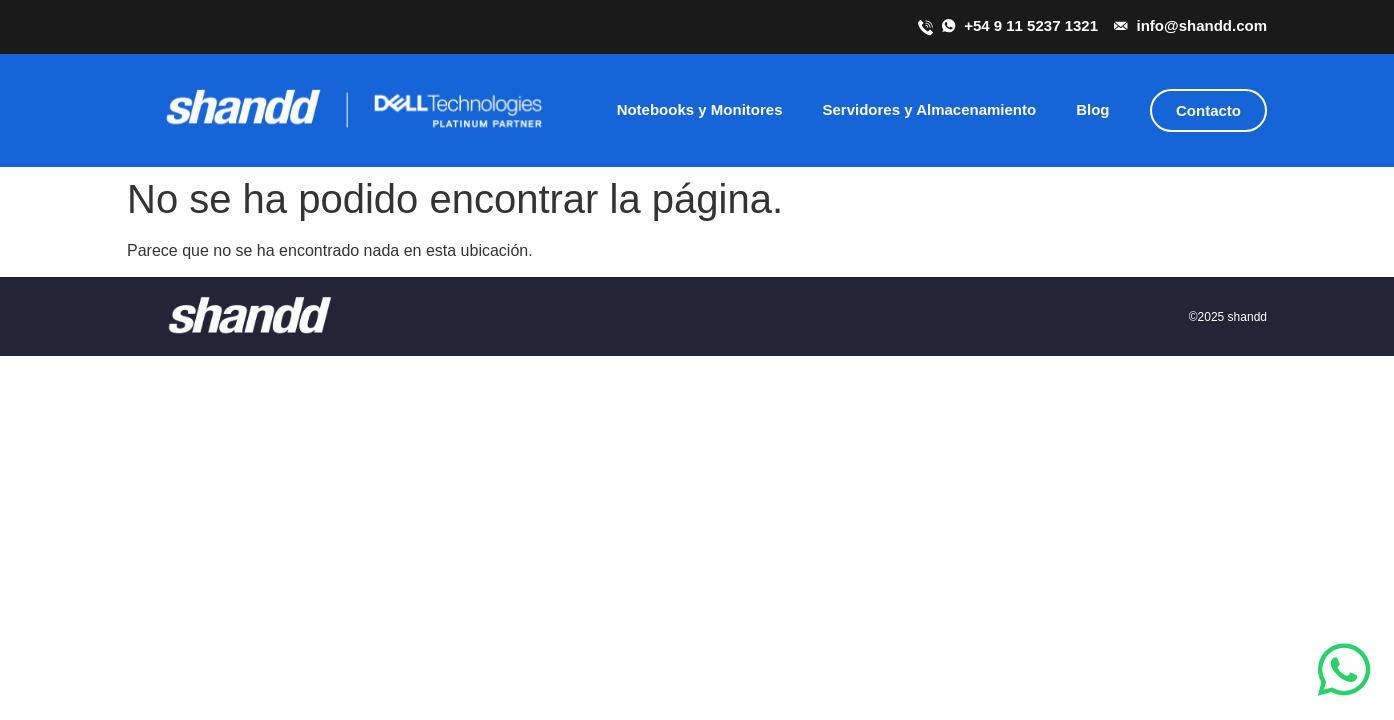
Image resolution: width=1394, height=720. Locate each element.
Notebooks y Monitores (700, 109)
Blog (1092, 109)
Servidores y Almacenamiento (929, 109)
